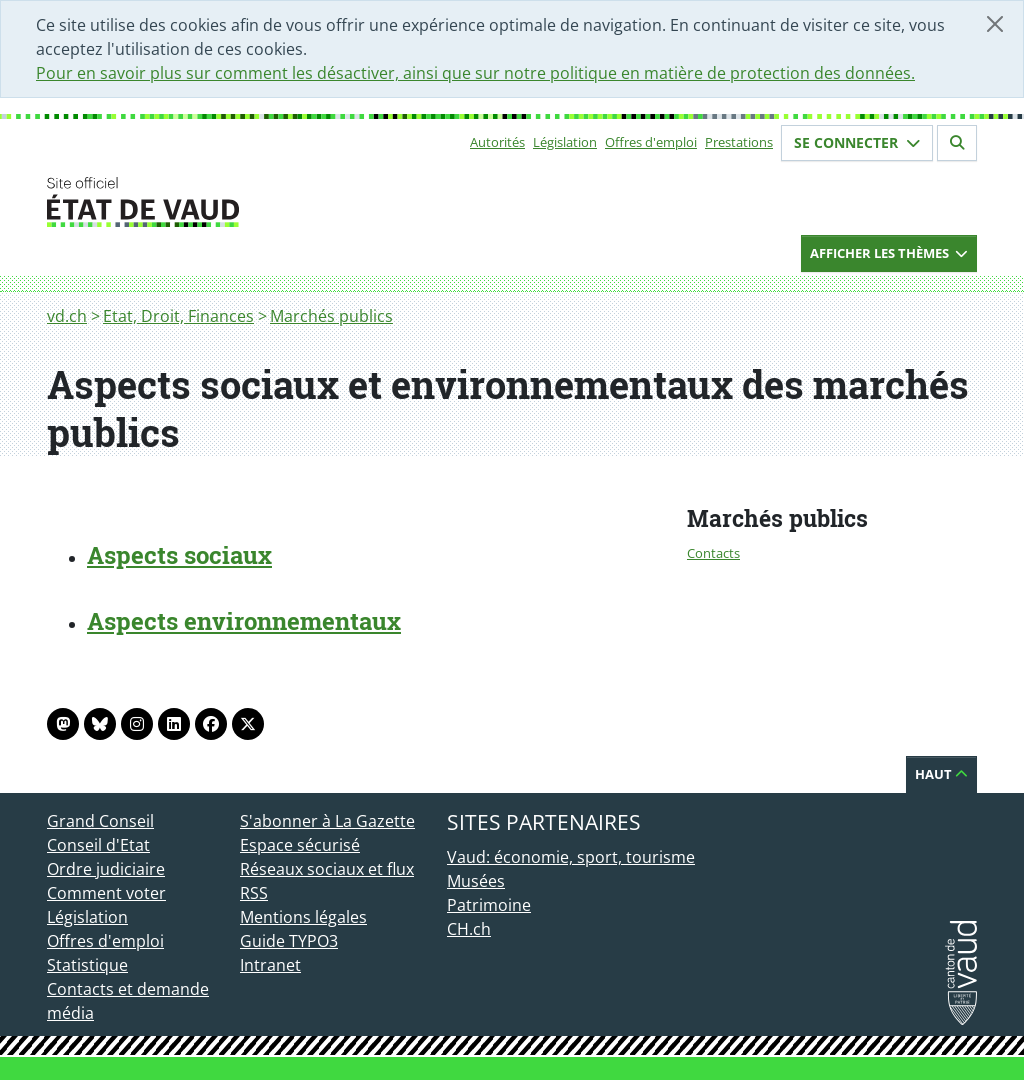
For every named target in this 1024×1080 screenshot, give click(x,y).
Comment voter (106, 893)
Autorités (497, 142)
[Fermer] (995, 24)
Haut (941, 774)
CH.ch (469, 929)
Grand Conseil (100, 821)
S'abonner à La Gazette (327, 821)
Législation (565, 142)
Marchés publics (331, 316)
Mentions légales (303, 917)
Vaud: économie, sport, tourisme (571, 857)
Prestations (739, 142)
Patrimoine (489, 905)
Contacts (713, 553)
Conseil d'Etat (98, 845)
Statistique (87, 965)
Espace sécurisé (300, 845)
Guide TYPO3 (289, 941)
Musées (476, 881)
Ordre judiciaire (106, 869)
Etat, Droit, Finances (178, 316)
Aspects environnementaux (244, 621)
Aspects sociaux (179, 555)
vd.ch (67, 316)
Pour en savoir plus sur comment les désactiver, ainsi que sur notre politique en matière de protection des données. (475, 73)
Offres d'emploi (651, 142)
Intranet (270, 965)
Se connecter (857, 142)
